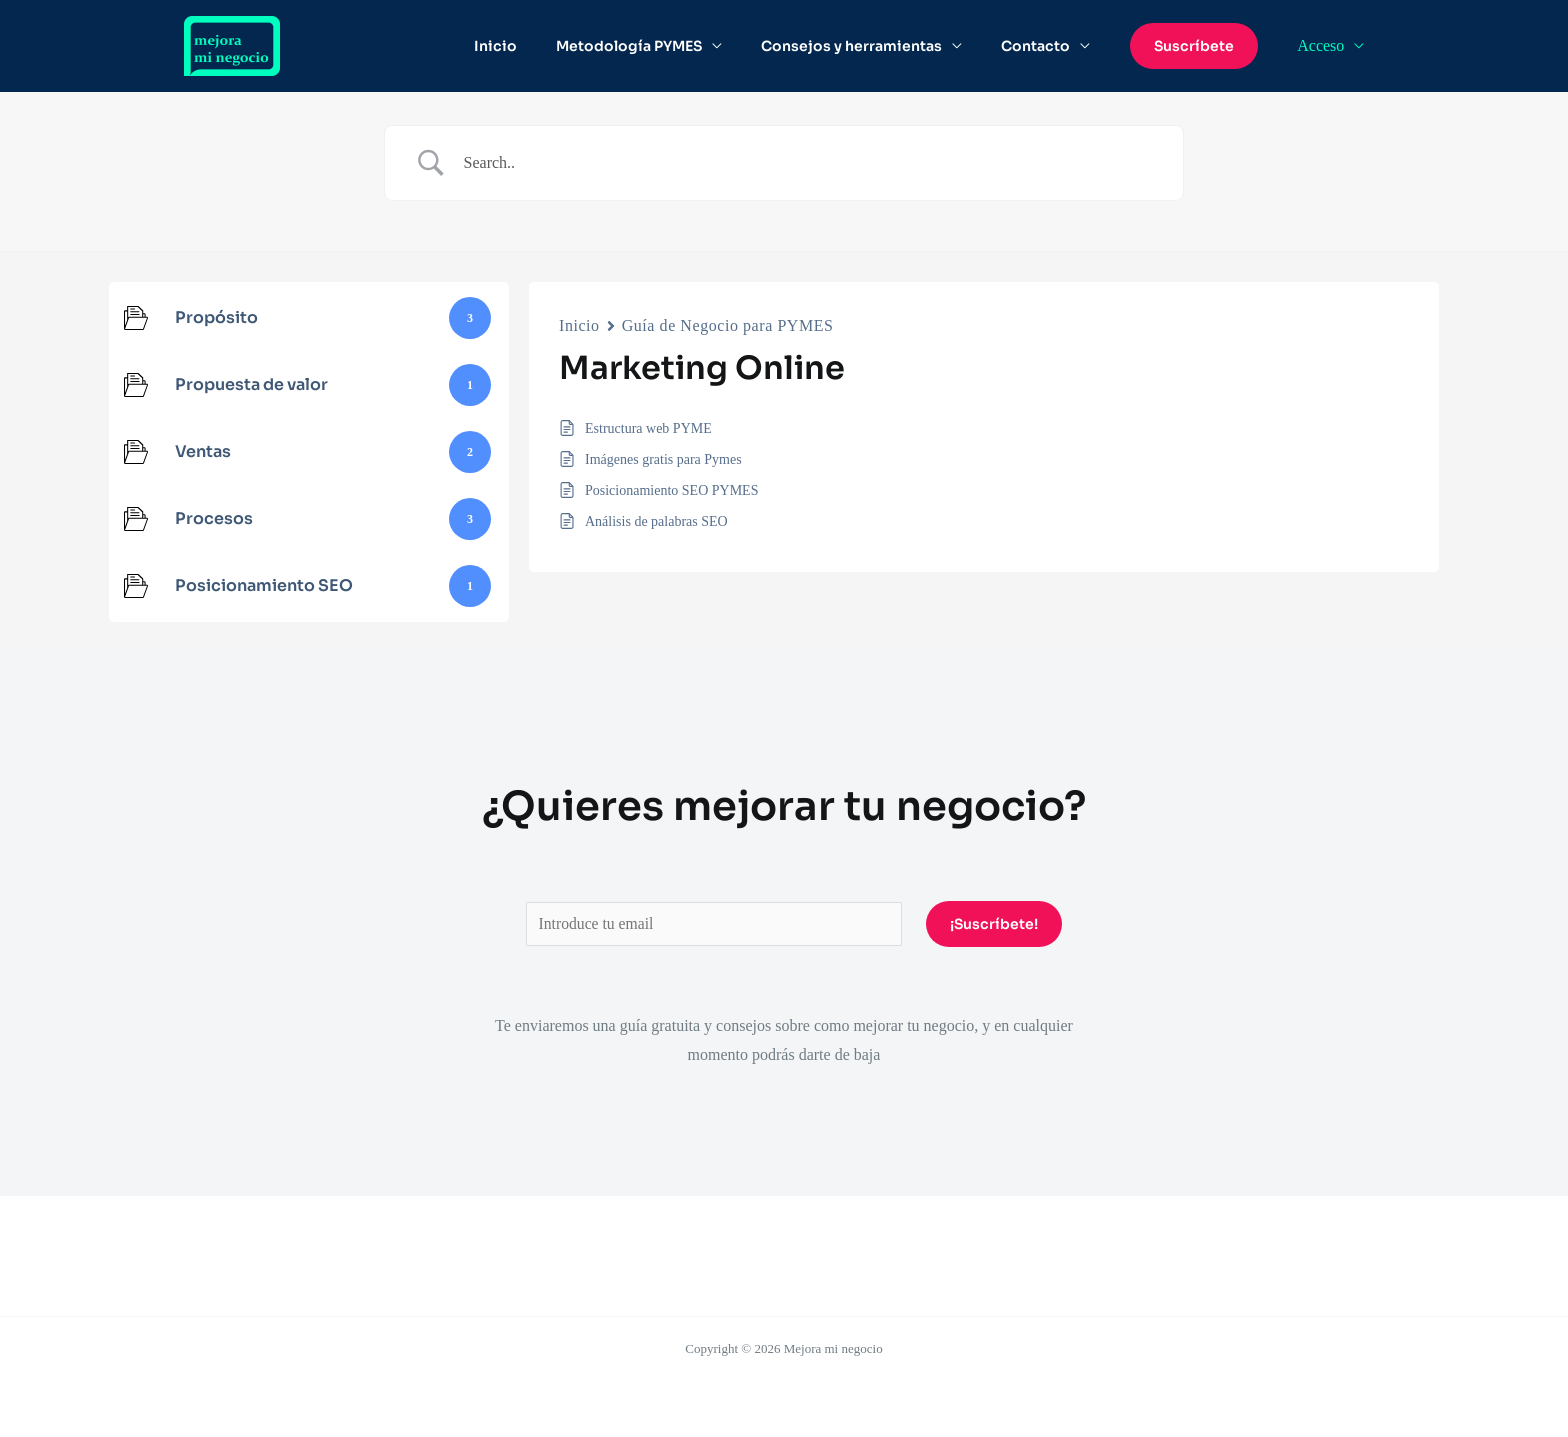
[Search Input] (809, 163)
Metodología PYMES (664, 46)
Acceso (1324, 45)
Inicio (541, 46)
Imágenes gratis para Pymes (663, 459)
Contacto (1048, 46)
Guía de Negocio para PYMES (728, 325)
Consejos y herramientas (875, 46)
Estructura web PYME (648, 428)
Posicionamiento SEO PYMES (671, 490)
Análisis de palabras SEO (656, 521)
